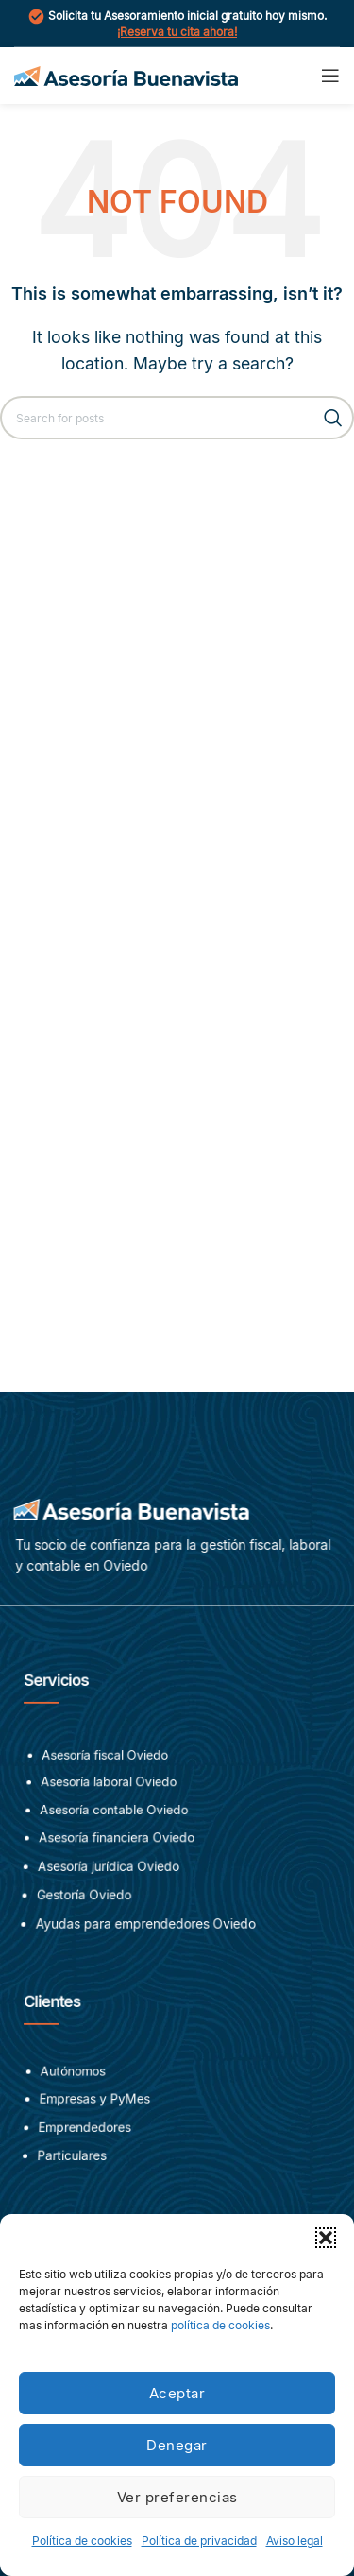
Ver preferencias (177, 2497)
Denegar (177, 2445)
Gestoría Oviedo (86, 1899)
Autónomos (77, 2080)
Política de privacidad (199, 2540)
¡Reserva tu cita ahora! (177, 32)
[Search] (177, 417)
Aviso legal (294, 2540)
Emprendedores (87, 2133)
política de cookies (220, 2325)
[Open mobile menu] (330, 75)
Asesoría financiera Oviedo (118, 1845)
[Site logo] (126, 73)
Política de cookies (82, 2540)
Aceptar (177, 2393)
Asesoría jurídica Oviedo (110, 1871)
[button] (325, 2237)
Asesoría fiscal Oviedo (107, 1768)
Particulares (75, 2161)
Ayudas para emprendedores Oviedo (146, 1926)
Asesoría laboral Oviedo (111, 1792)
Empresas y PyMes (97, 2107)
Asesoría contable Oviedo (116, 1818)
